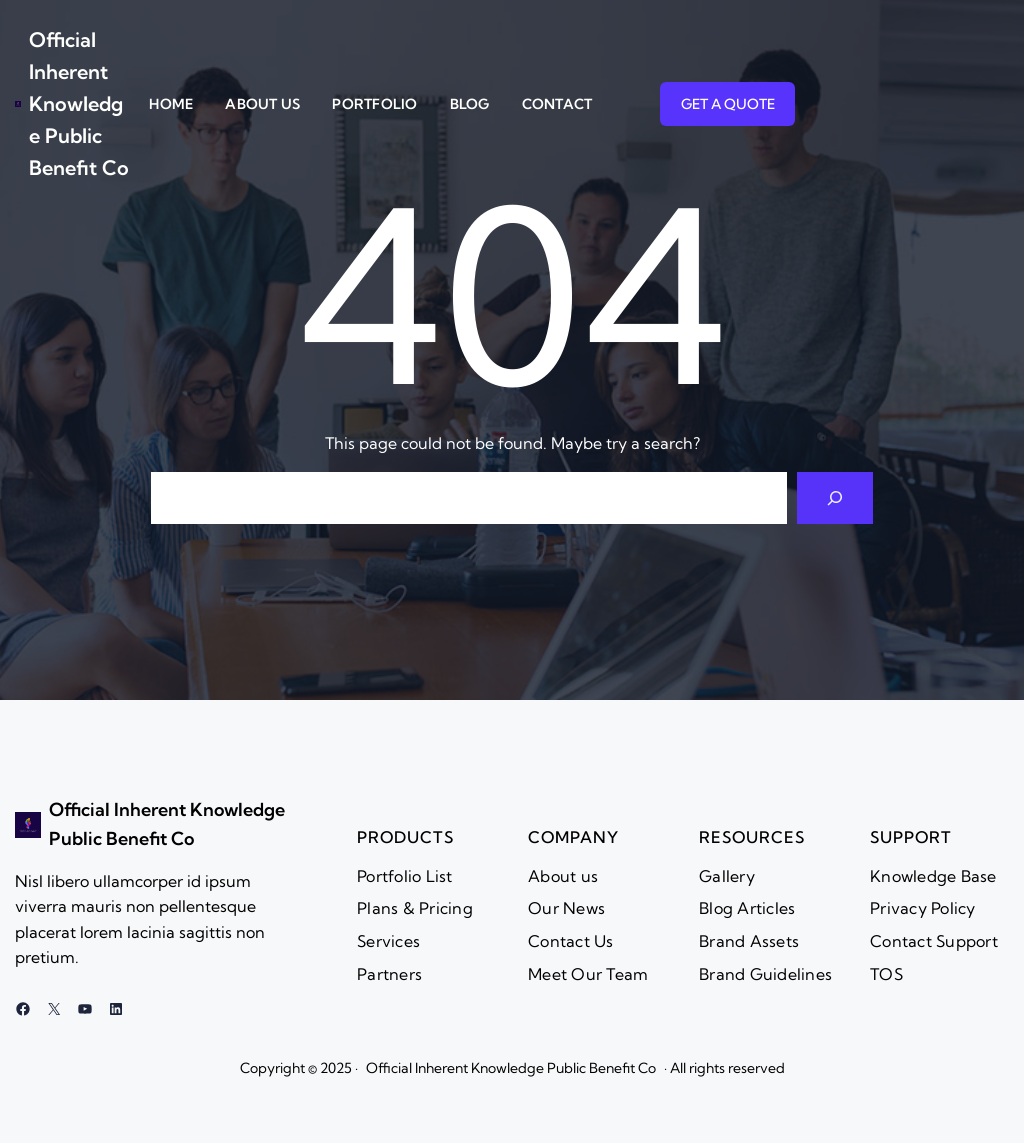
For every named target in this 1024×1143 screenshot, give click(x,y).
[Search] (835, 498)
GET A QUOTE (728, 104)
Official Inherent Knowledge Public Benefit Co (79, 103)
